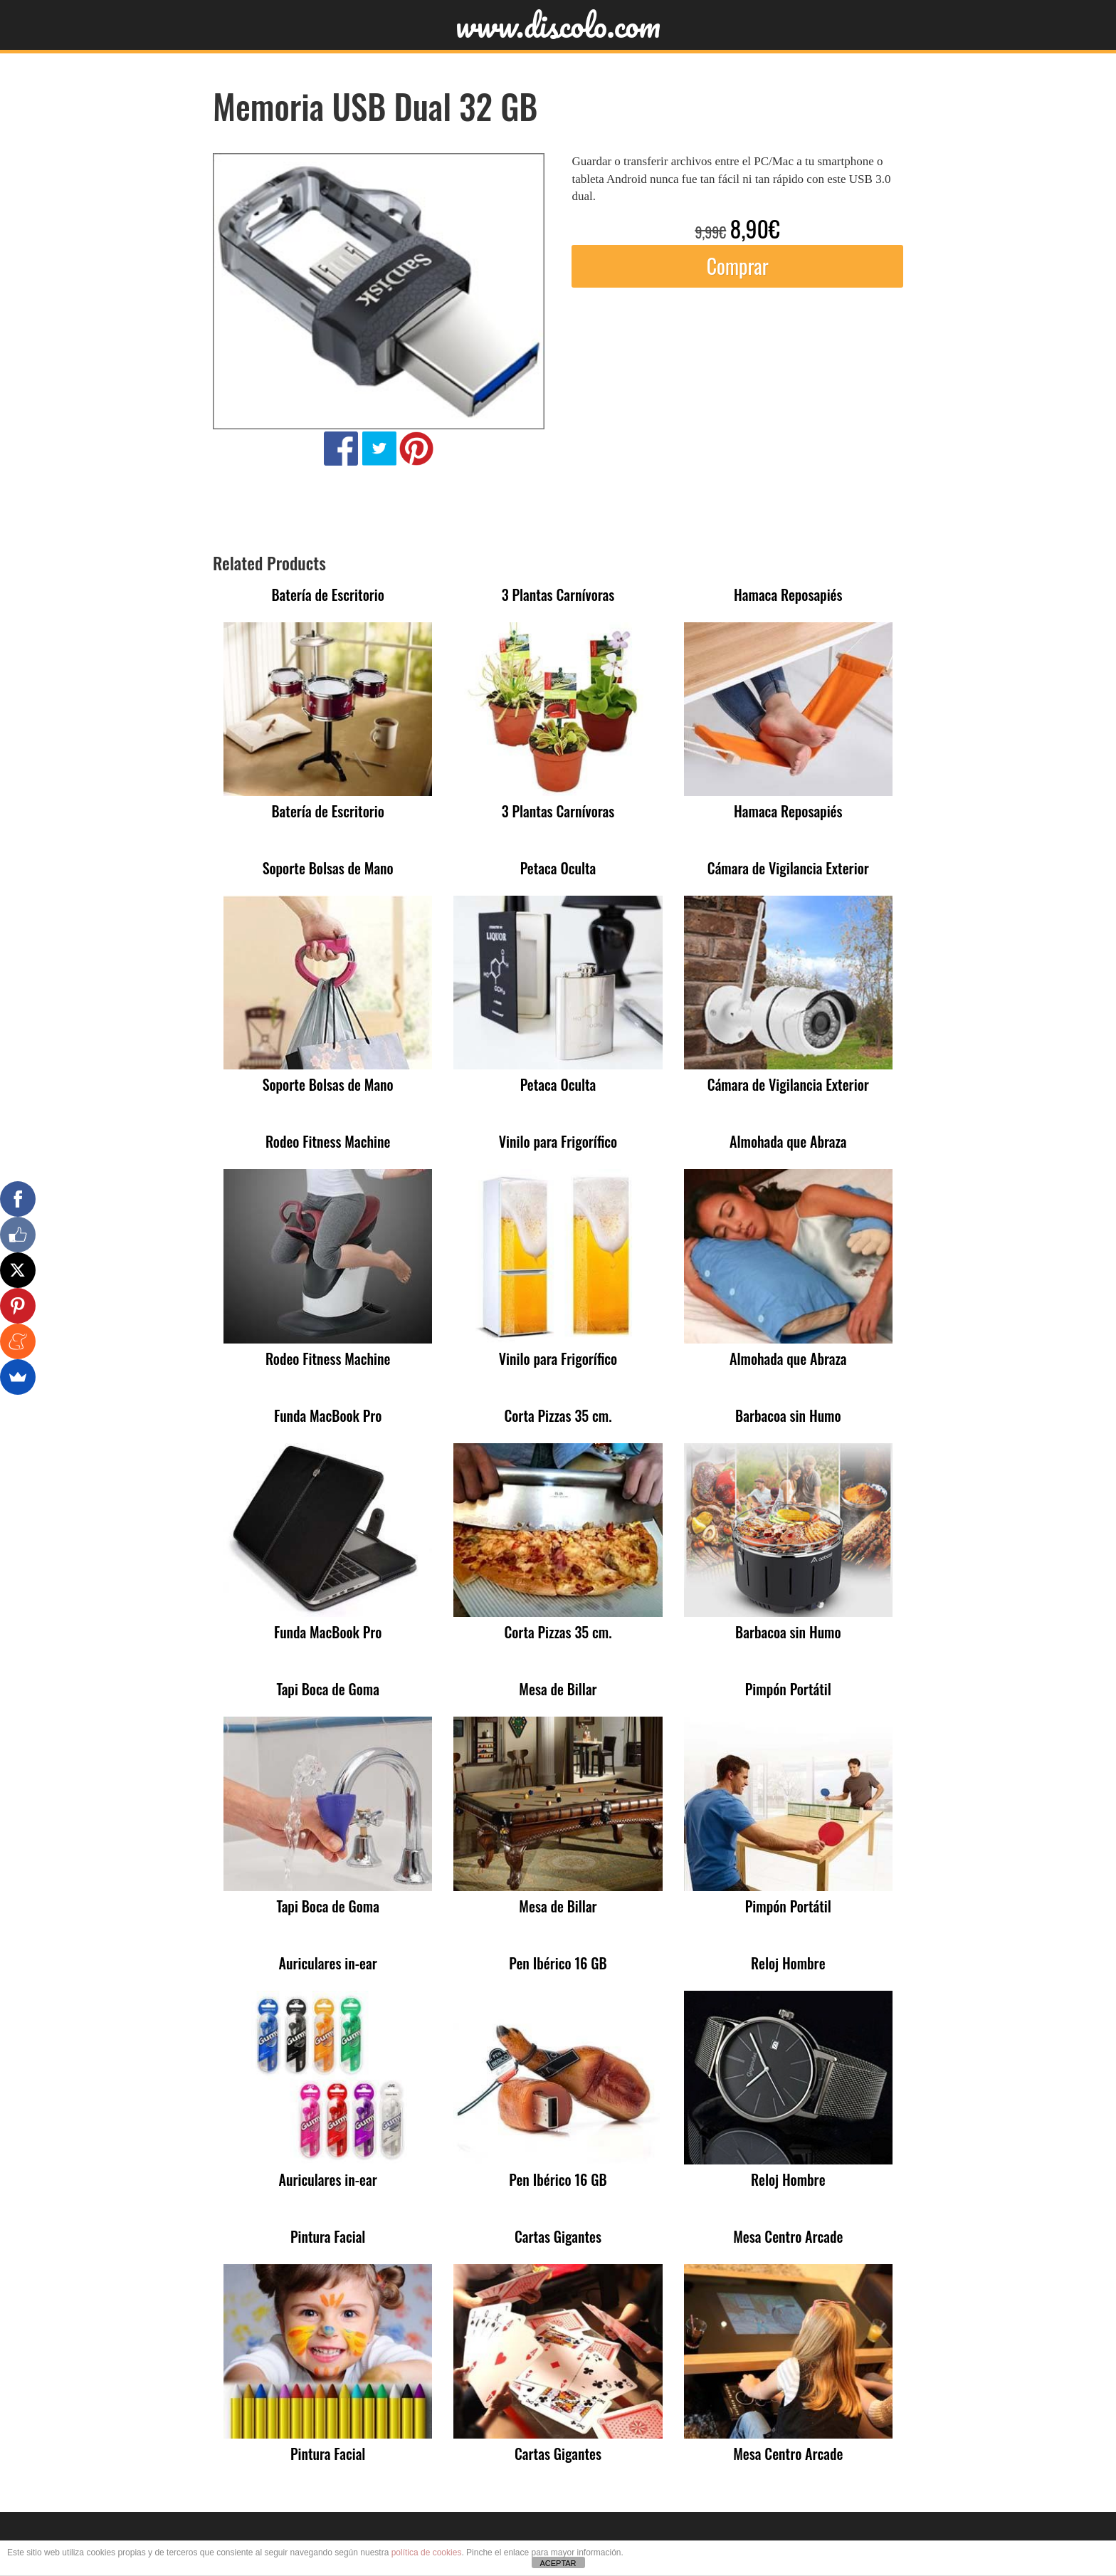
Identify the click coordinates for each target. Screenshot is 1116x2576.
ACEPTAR (557, 2563)
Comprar (738, 266)
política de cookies (426, 2552)
